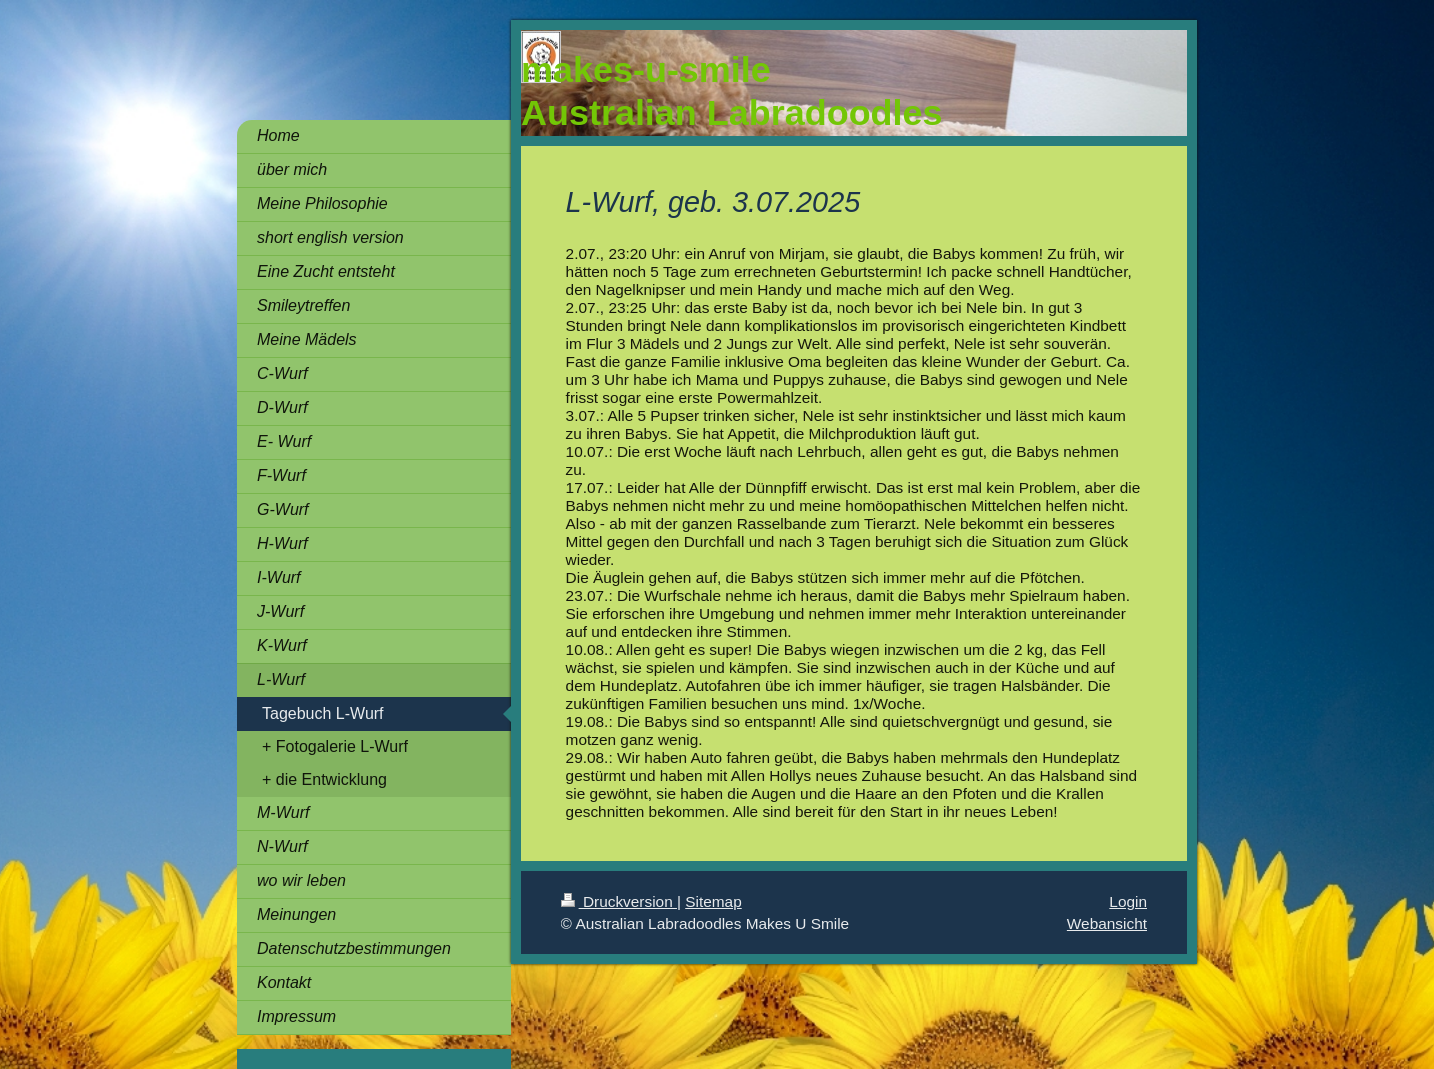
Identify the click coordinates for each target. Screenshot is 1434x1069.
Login (1128, 901)
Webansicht (1107, 923)
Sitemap (713, 901)
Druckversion (619, 901)
